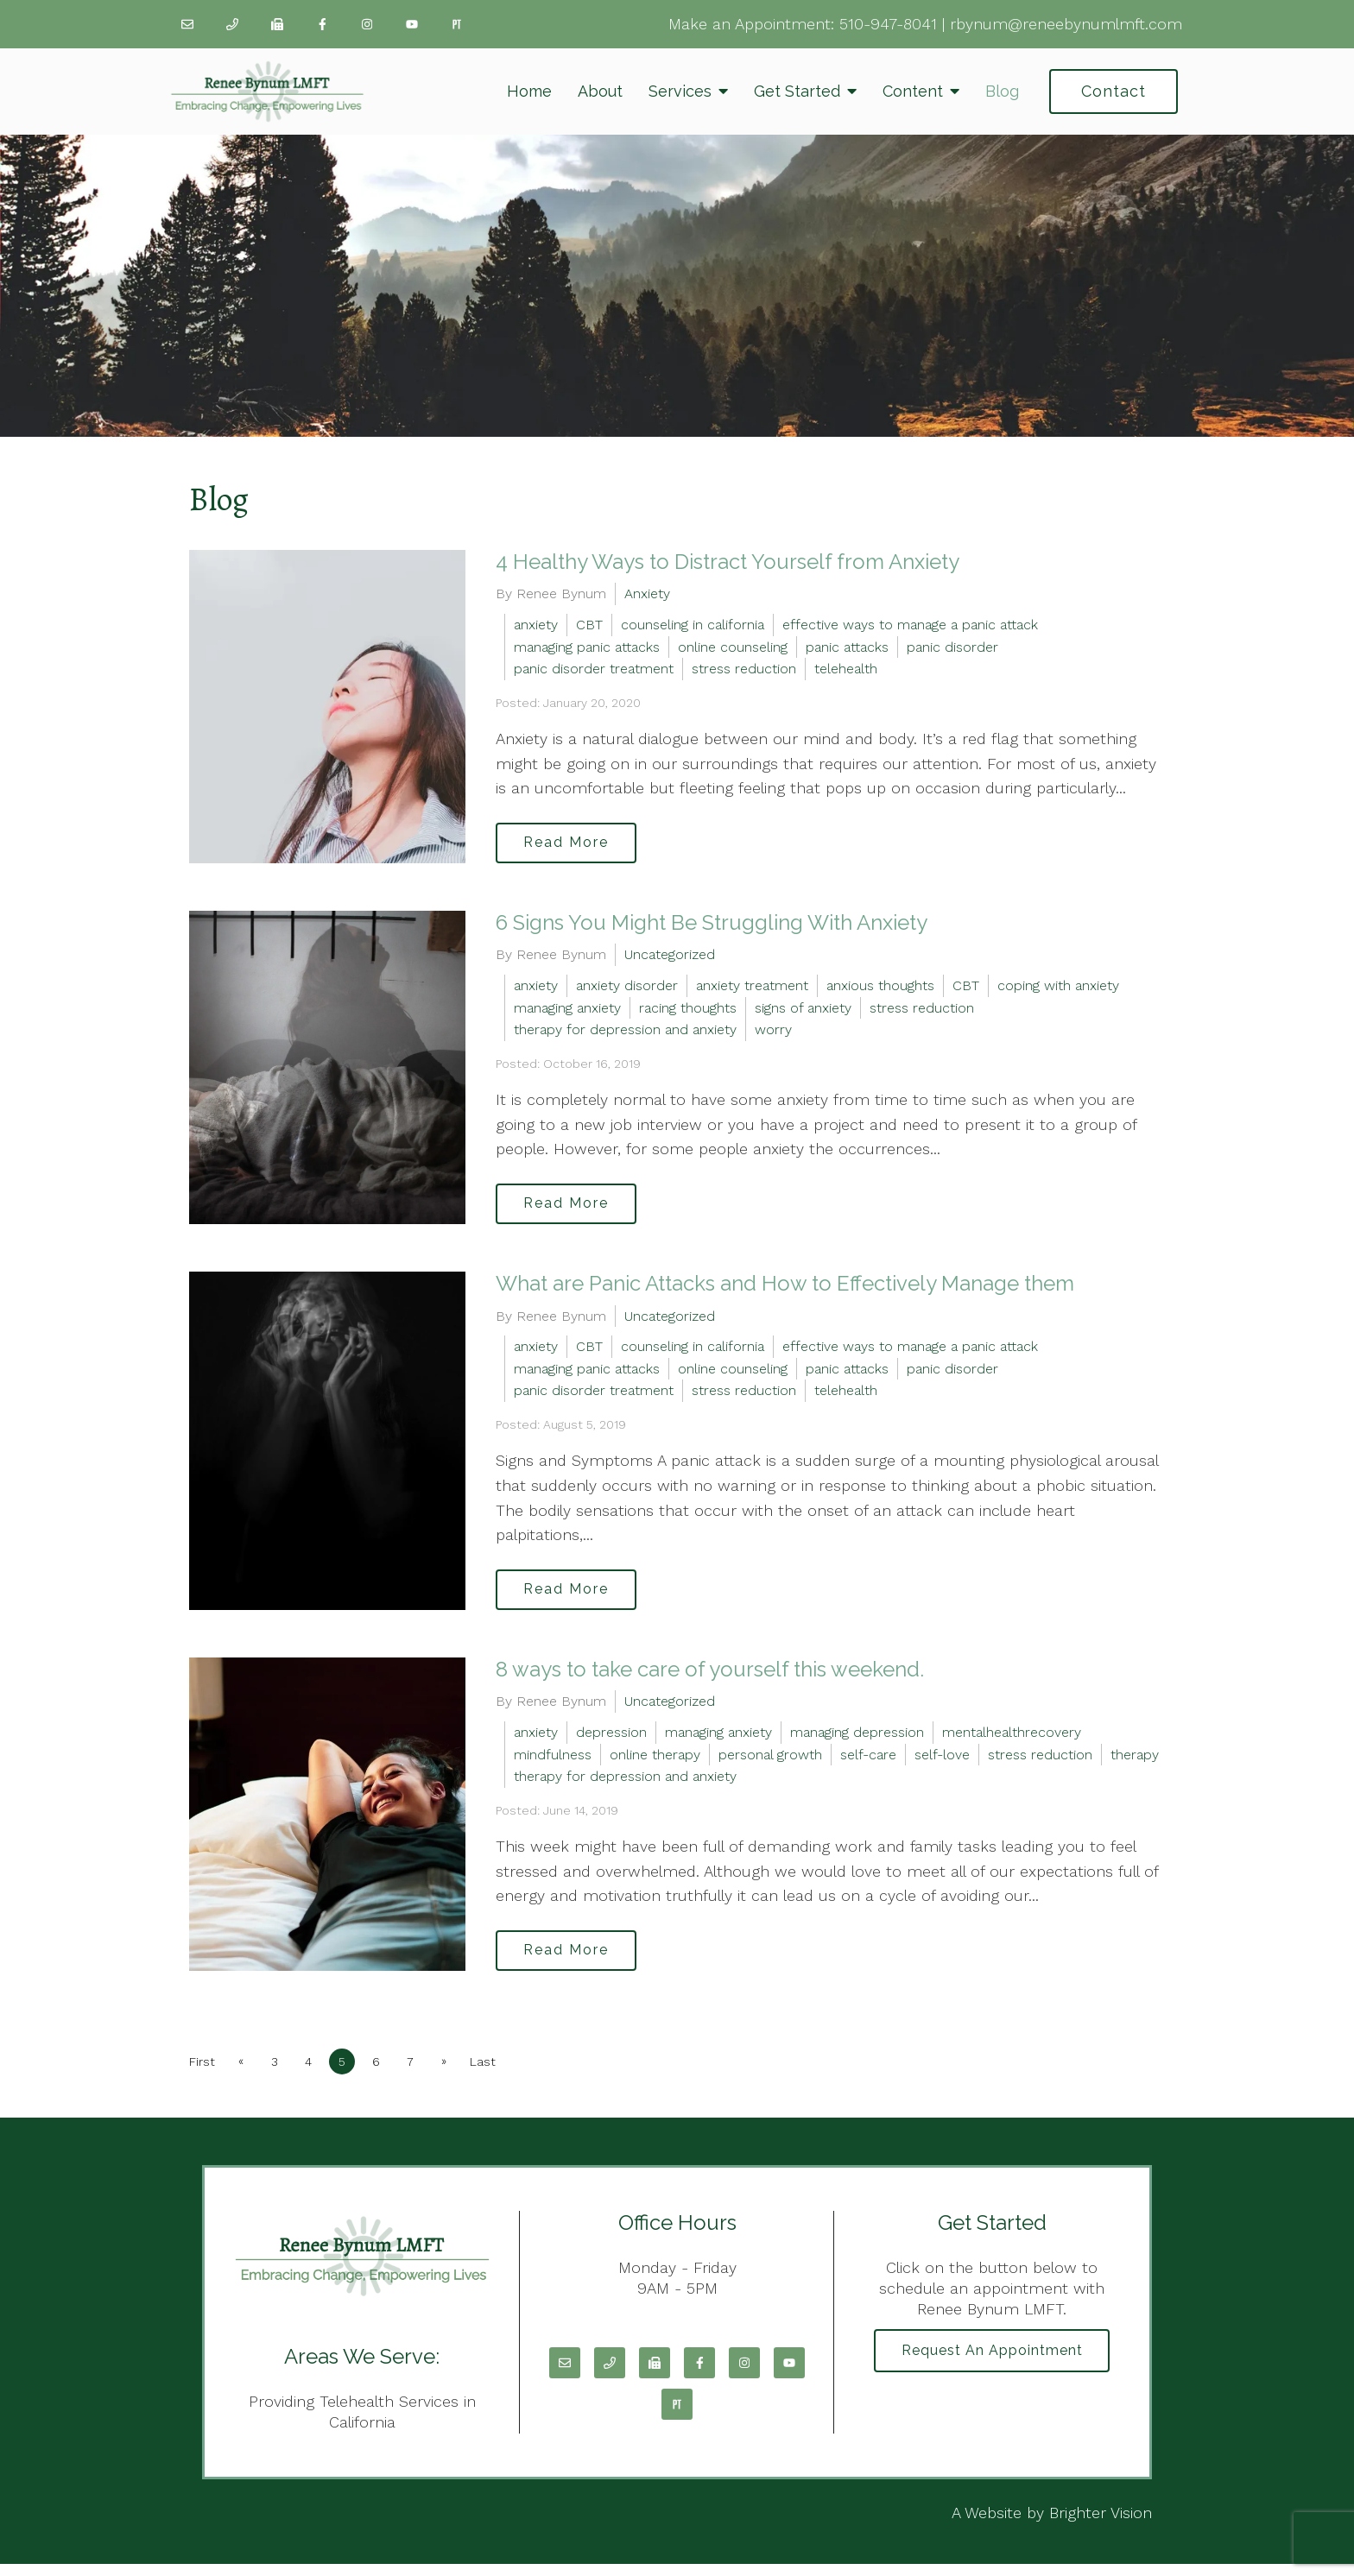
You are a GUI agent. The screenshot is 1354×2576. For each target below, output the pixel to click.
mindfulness (553, 1763)
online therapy (655, 1763)
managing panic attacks (587, 647)
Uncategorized (669, 958)
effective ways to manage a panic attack (910, 624)
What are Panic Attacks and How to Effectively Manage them (785, 1289)
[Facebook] (322, 24)
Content (913, 91)
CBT (589, 624)
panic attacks (847, 647)
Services (680, 91)
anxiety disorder (627, 989)
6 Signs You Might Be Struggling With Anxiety (711, 925)
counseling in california (692, 624)
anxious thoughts (880, 989)
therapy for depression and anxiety (625, 1033)
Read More (570, 844)
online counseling (733, 647)
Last (499, 2073)
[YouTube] (411, 24)
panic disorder (952, 647)
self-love (942, 1763)
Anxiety (647, 593)
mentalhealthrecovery (1011, 1741)
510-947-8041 (888, 24)
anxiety (536, 624)
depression (611, 1741)
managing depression (857, 1741)
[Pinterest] (456, 24)
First (202, 2073)
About (600, 91)
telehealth (845, 668)
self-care (868, 1763)
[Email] (187, 24)
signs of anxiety (803, 1010)
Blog (1002, 91)
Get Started (797, 91)
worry (773, 1033)
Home (529, 91)
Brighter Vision (1100, 2524)
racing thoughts (688, 1010)
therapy (1134, 1763)
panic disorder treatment (594, 668)
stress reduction (744, 668)
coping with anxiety (1058, 989)
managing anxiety (567, 1010)
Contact (1113, 91)
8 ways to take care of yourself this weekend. (710, 1677)
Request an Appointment (992, 2364)
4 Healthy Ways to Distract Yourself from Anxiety (727, 561)
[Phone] (232, 24)
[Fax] (277, 24)
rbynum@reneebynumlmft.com (1066, 24)
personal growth (770, 1763)
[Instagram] (367, 24)
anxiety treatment (752, 989)
